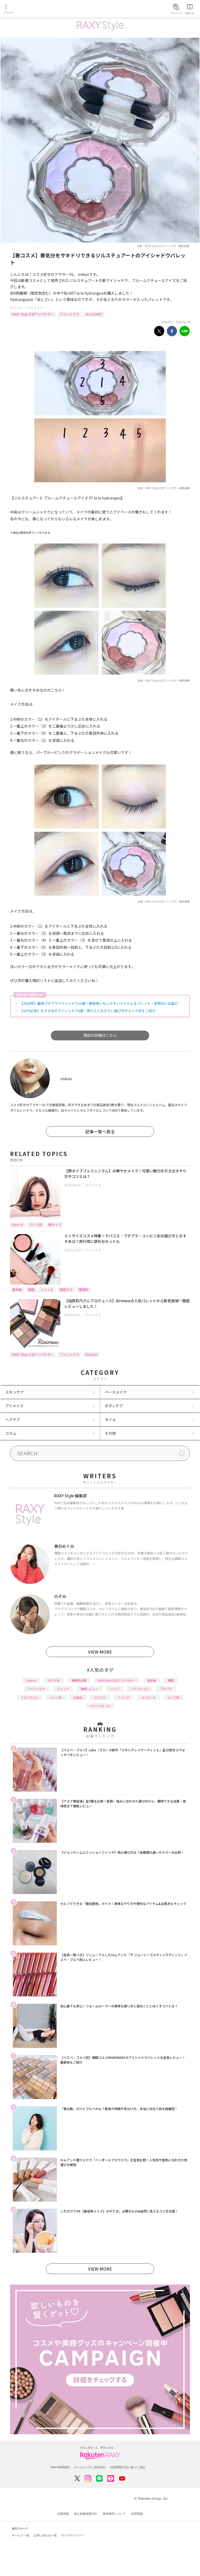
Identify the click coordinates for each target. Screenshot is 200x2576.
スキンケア (14, 1392)
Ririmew (91, 1354)
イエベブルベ (29, 1697)
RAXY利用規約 (60, 2467)
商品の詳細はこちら (100, 1035)
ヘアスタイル (139, 1689)
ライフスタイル (100, 1706)
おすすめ (54, 1680)
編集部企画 (79, 1680)
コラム (10, 1433)
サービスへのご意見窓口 (90, 2467)
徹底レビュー (89, 1689)
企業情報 (63, 2513)
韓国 (31, 1289)
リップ (114, 1689)
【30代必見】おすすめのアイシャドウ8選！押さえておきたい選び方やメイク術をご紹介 (87, 1010)
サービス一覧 (20, 2535)
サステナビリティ (72, 2535)
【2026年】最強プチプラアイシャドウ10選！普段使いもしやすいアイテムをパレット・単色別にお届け (99, 1003)
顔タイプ (54, 1224)
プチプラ (166, 1689)
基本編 (17, 1289)
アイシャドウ (69, 314)
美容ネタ (66, 1289)
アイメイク (35, 307)
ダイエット (148, 1697)
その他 (110, 1433)
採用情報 (137, 2513)
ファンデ (123, 1697)
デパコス (100, 1697)
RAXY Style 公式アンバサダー (33, 314)
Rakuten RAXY (28, 9)
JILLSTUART (93, 314)
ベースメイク (116, 1392)
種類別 (83, 1289)
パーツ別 (35, 1224)
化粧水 (78, 1697)
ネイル (110, 1419)
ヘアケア (12, 1419)
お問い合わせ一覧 (45, 2535)
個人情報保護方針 (85, 2513)
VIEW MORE (100, 1652)
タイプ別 (173, 1697)
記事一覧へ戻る (100, 1131)
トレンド (47, 1289)
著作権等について (114, 2513)
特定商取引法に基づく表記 (127, 2467)
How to (17, 1224)
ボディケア (114, 1405)
